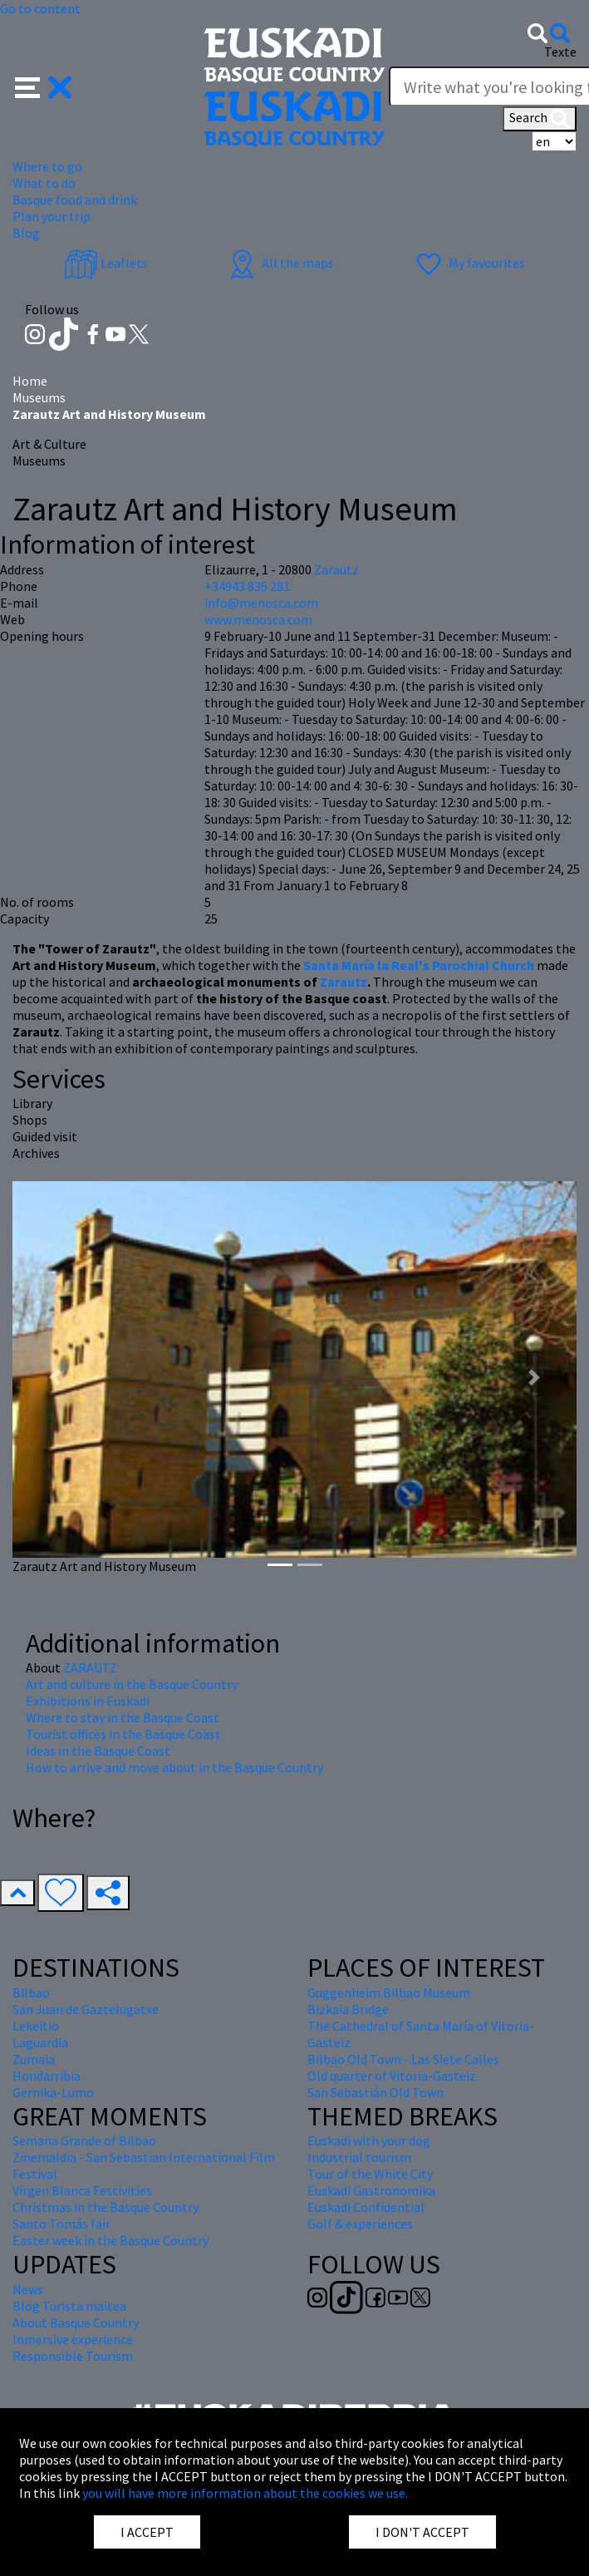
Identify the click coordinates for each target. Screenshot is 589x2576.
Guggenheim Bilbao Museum (388, 1992)
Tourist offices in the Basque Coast (123, 1734)
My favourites (468, 262)
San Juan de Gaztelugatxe (85, 2009)
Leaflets (106, 262)
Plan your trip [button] (51, 216)
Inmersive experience (72, 2339)
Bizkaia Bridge (348, 2009)
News (27, 2289)
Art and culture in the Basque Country (132, 1684)
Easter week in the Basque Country (110, 2240)
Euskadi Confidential (366, 2207)
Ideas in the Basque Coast (98, 1750)
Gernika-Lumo (53, 2092)
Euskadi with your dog (368, 2140)
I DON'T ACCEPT (422, 2532)
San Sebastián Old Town (375, 2092)
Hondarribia (46, 2075)
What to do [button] (44, 183)
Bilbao (31, 1992)
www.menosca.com (258, 619)
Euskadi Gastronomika (371, 2190)
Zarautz (343, 981)
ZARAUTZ (90, 1667)
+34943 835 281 (247, 586)
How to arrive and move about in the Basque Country (174, 1767)
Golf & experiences (360, 2223)
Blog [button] (26, 232)
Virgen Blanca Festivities (82, 2190)
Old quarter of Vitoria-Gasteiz (391, 2075)
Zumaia (33, 2059)
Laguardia (40, 2042)
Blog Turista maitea (69, 2306)
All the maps (279, 262)
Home (29, 380)
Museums (39, 397)
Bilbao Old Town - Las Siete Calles (403, 2059)
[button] (43, 85)
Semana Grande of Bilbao (84, 2140)
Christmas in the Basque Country (105, 2207)
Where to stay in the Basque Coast (122, 1717)
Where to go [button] (47, 166)
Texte (560, 51)
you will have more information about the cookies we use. (245, 2493)
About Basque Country (75, 2322)
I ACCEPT (147, 2532)
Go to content (40, 8)
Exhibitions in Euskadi (88, 1700)
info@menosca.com (261, 602)
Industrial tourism (359, 2157)
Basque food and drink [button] (74, 199)
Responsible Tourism (72, 2355)
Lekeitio (35, 2025)
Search (539, 119)
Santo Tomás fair (61, 2223)
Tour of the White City (370, 2173)
